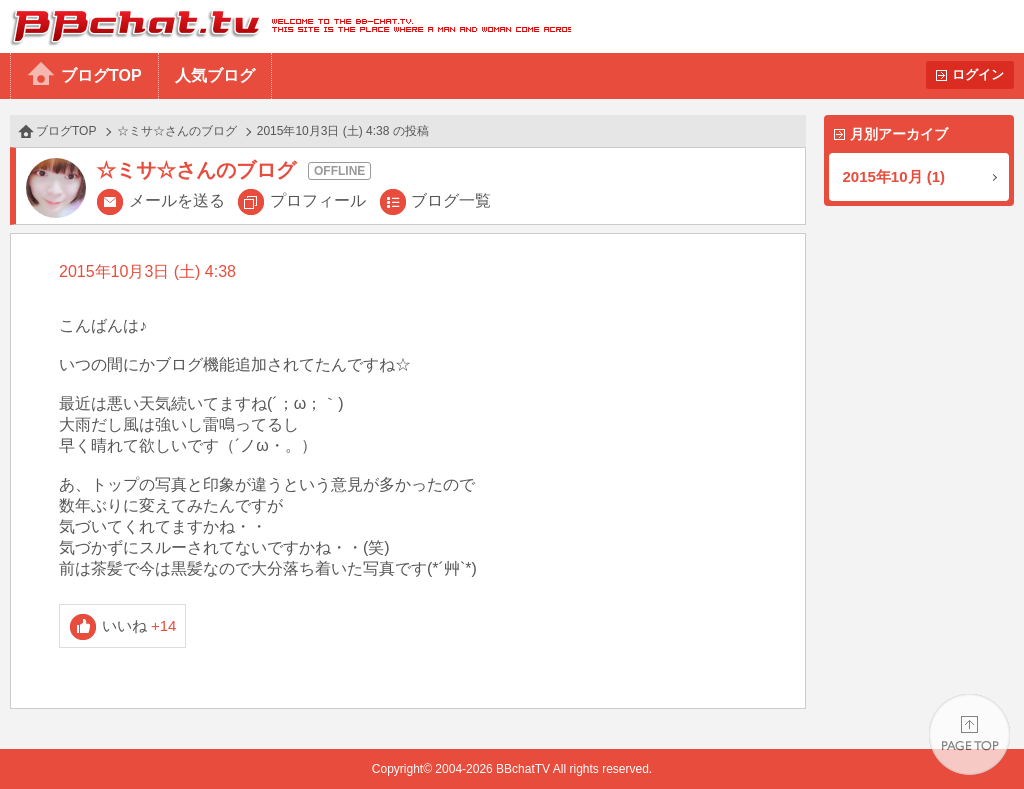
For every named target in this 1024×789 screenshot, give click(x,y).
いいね (139, 625)
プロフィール (318, 200)
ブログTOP (101, 75)
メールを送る (177, 200)
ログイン (978, 74)
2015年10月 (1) (894, 176)
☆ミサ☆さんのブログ (177, 131)
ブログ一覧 (451, 200)
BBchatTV (285, 26)
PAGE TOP (969, 734)
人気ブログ (215, 75)
